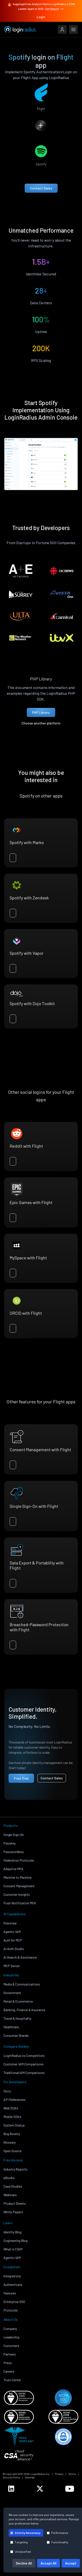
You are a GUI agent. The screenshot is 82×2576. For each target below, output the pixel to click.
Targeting (19, 2542)
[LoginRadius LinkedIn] (11, 2488)
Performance (57, 2533)
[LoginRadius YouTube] (69, 2488)
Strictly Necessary (25, 2533)
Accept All (48, 2563)
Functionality (57, 2542)
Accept (70, 2563)
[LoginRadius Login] (62, 29)
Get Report (54, 9)
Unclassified (20, 2551)
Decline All (24, 2563)
